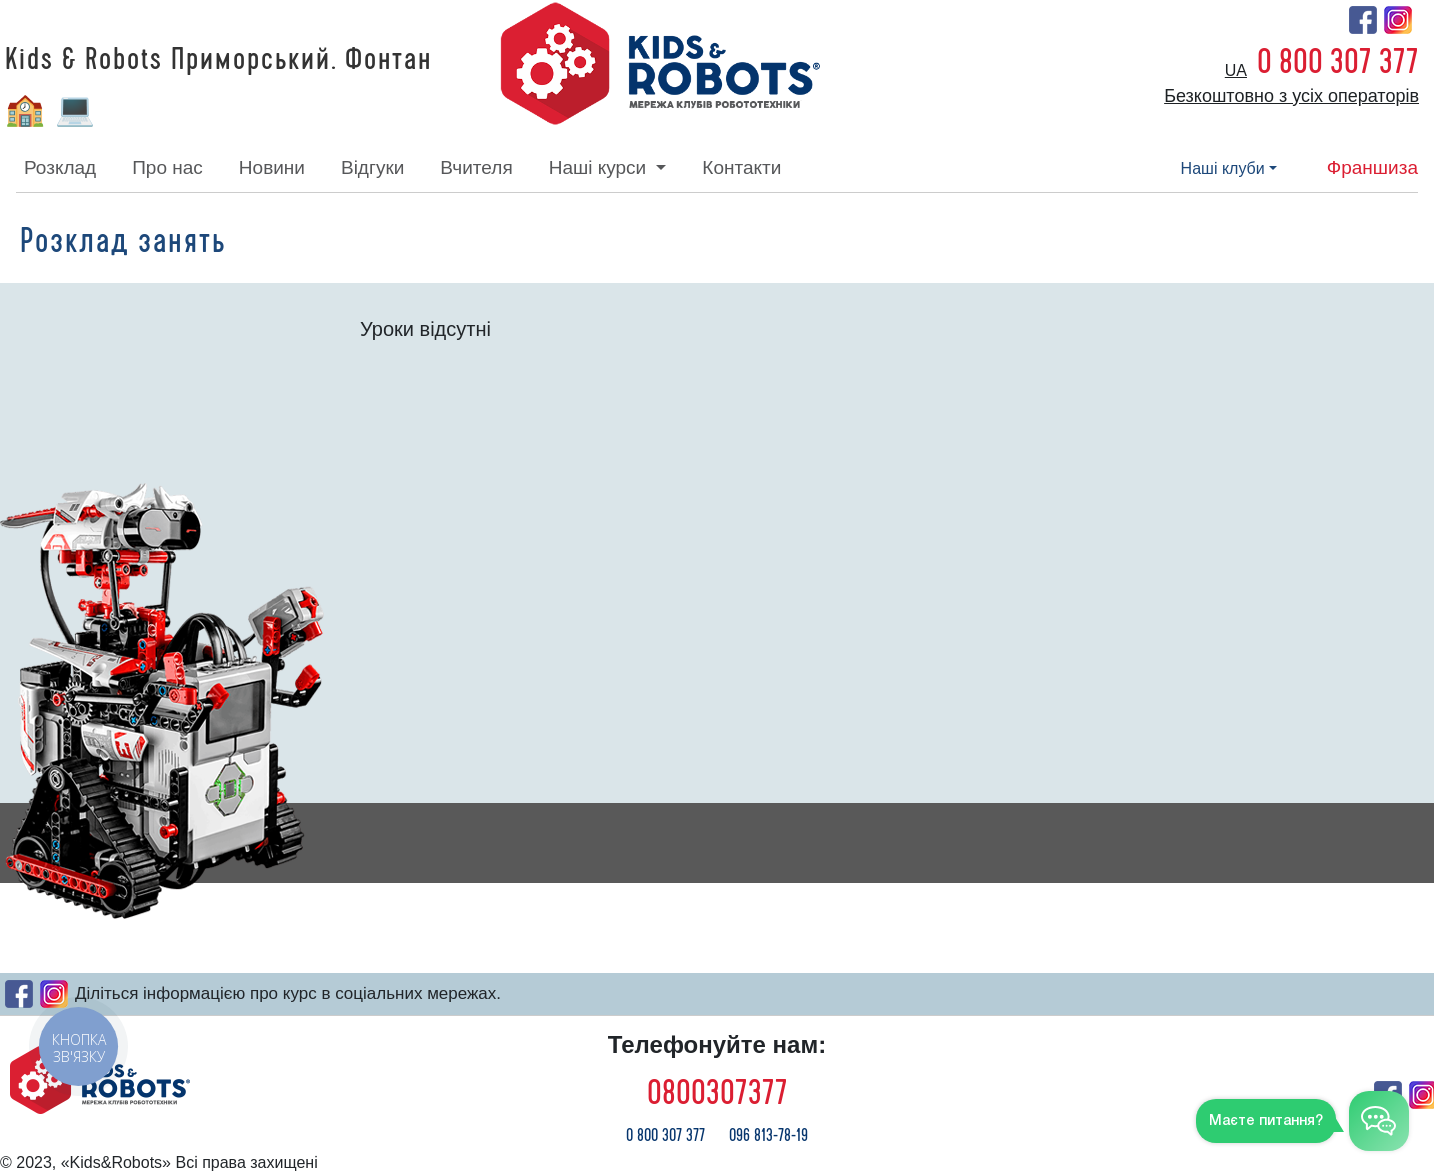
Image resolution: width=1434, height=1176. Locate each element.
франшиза (1372, 167)
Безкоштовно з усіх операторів (1291, 96)
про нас (167, 167)
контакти (741, 167)
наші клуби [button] (1223, 168)
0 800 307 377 (1338, 62)
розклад (60, 167)
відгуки (372, 167)
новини (272, 167)
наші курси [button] (600, 167)
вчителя (476, 167)
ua (1236, 70)
